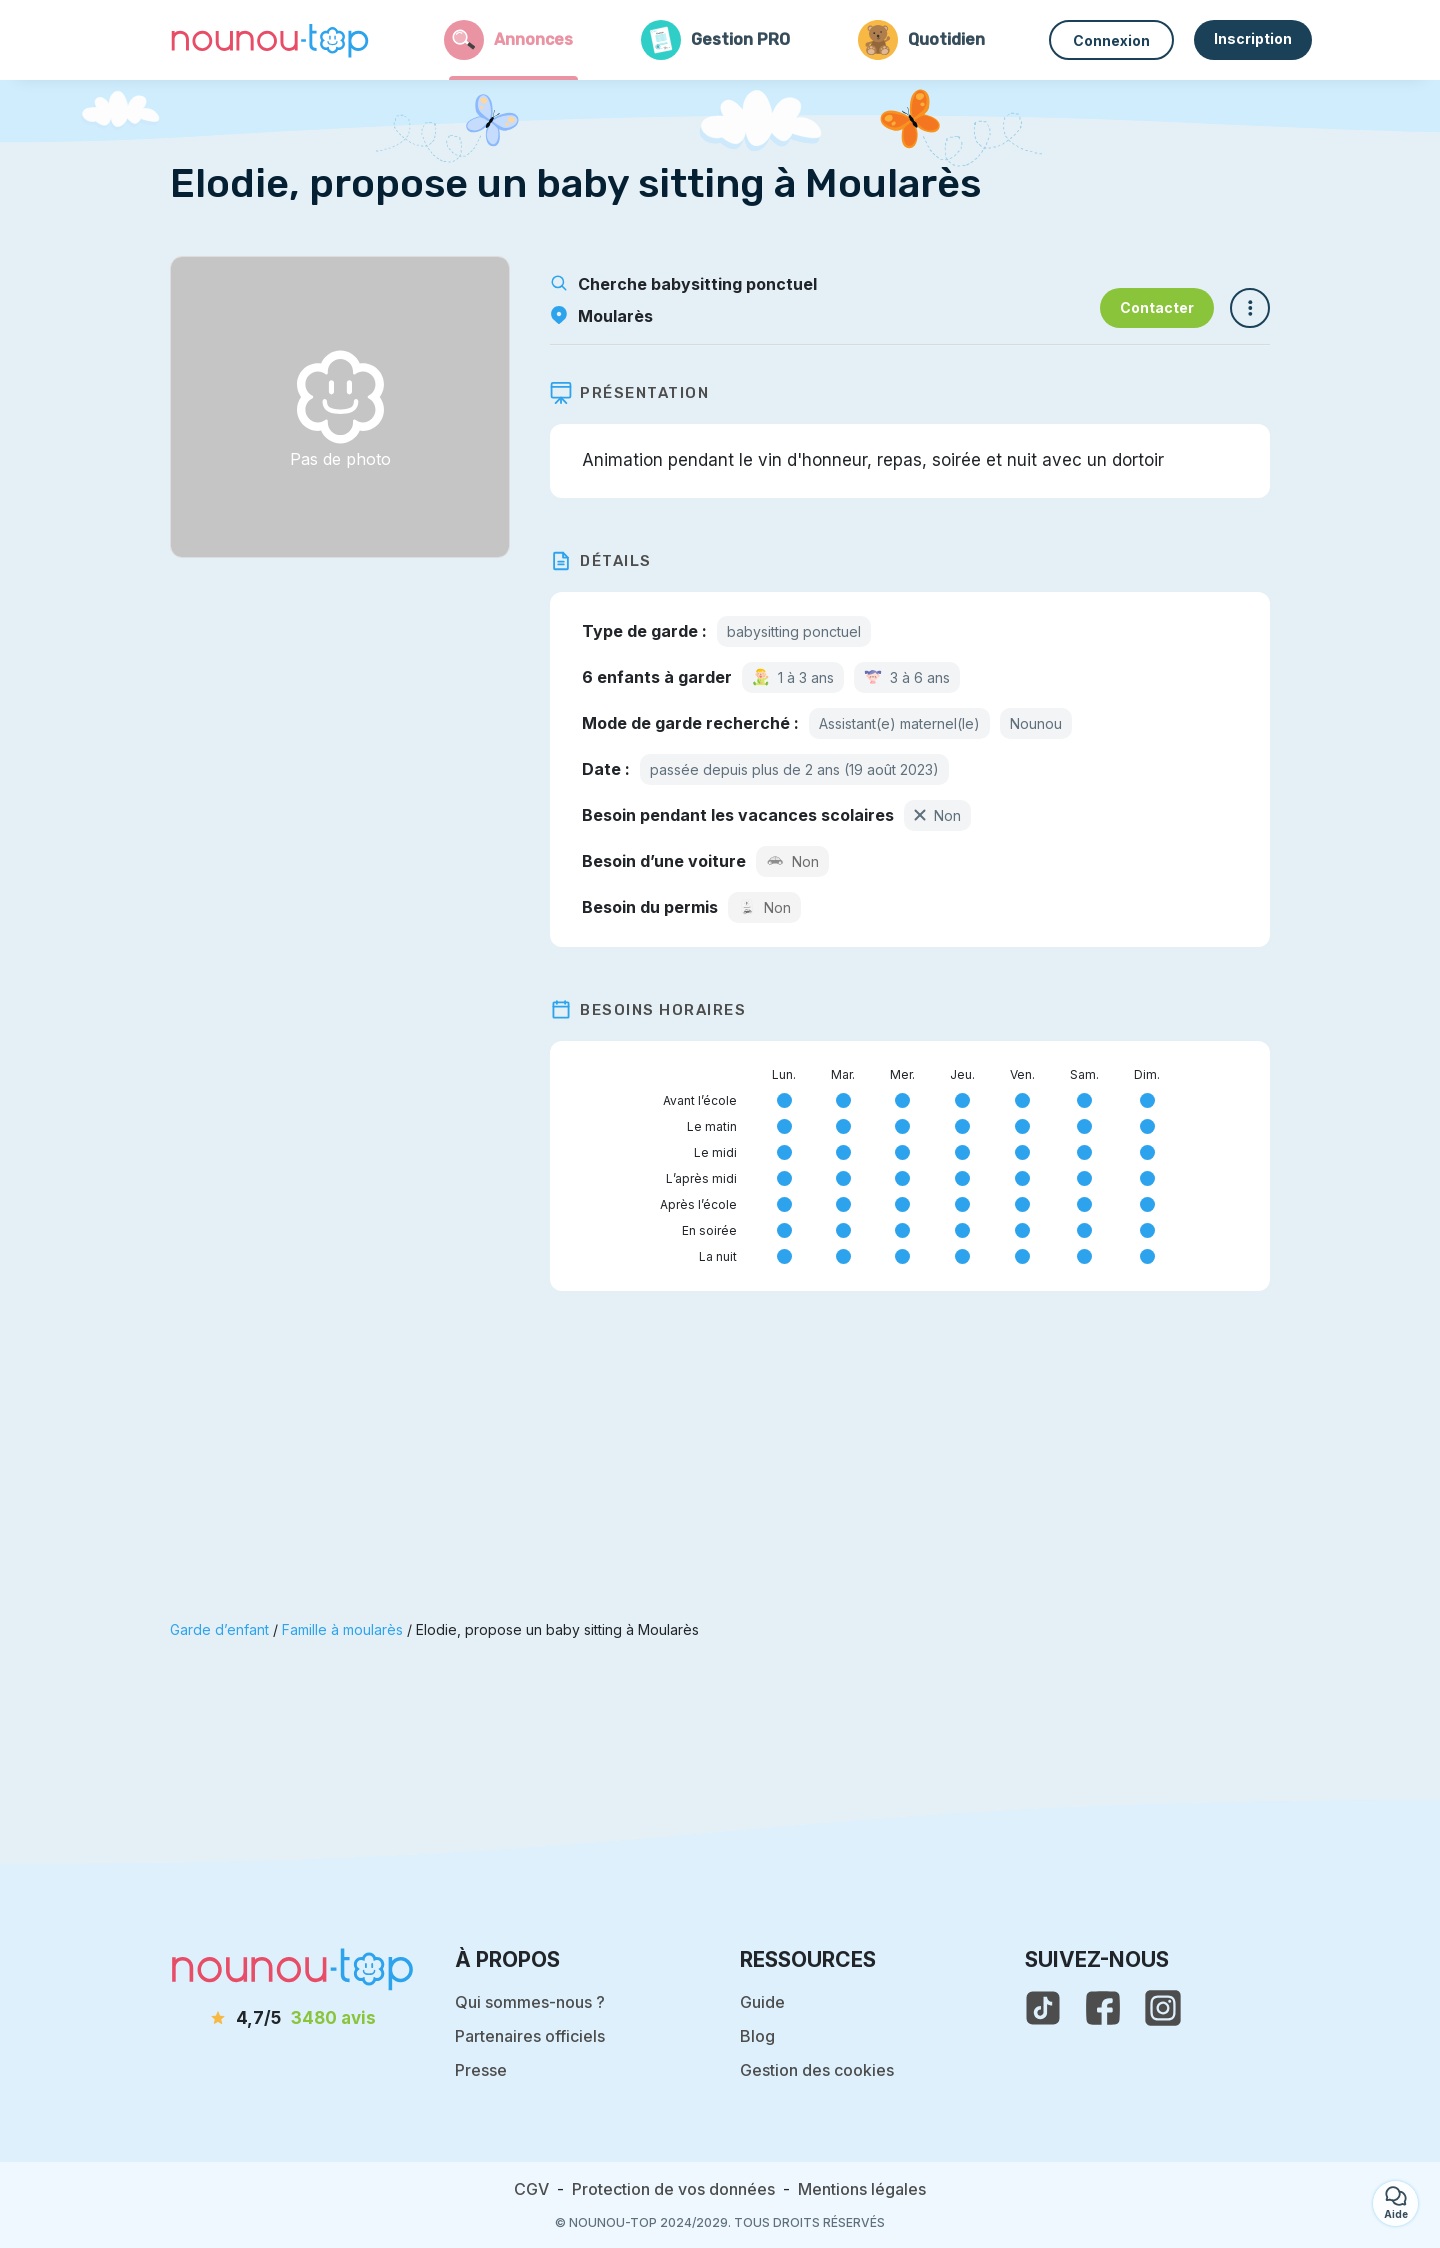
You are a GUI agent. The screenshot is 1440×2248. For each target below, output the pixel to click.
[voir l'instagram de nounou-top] (1163, 2008)
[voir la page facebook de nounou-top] (1103, 2008)
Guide (762, 2002)
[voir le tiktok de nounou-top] (1043, 2008)
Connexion (1111, 40)
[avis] (293, 2019)
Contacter (1157, 307)
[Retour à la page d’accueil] (270, 40)
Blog (757, 2036)
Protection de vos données (673, 2189)
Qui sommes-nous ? (530, 2002)
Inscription (1253, 38)
